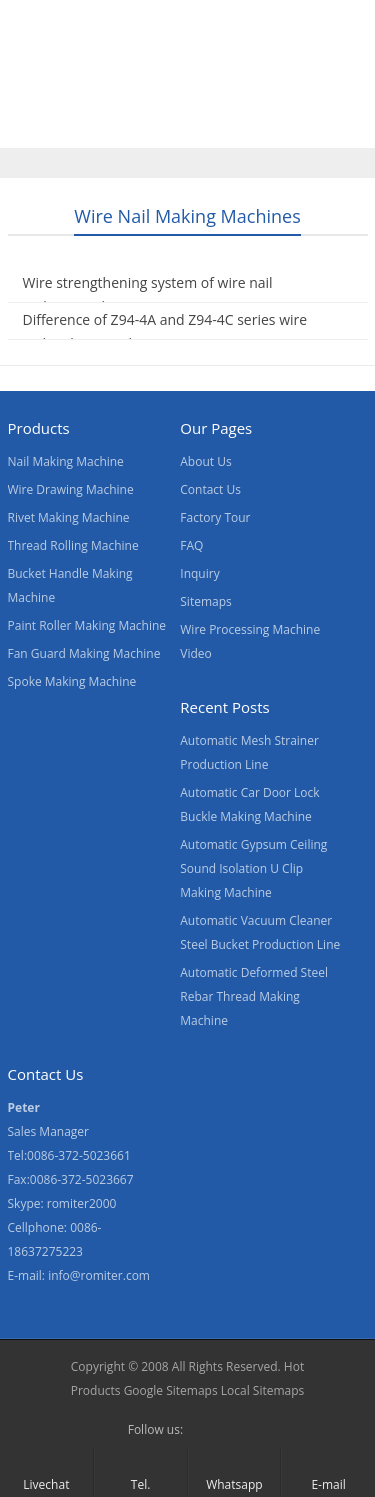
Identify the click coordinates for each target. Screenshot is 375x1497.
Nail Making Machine (66, 461)
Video (214, 83)
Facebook (203, 1430)
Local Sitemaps (263, 1390)
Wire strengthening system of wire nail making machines (148, 294)
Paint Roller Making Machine (87, 625)
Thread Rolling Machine (73, 545)
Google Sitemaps (171, 1390)
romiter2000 (82, 1203)
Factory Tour (215, 517)
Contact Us (131, 125)
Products (127, 83)
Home (39, 83)
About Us (302, 83)
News (37, 125)
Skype (235, 1430)
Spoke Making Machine (72, 681)
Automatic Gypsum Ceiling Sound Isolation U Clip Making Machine (253, 868)
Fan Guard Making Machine (84, 653)
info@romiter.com (99, 1275)
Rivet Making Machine (69, 517)
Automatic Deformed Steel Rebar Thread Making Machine (254, 996)
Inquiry (199, 573)
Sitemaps (205, 601)
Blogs (223, 125)
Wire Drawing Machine (71, 489)
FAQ (191, 545)
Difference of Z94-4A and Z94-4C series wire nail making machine (165, 331)
